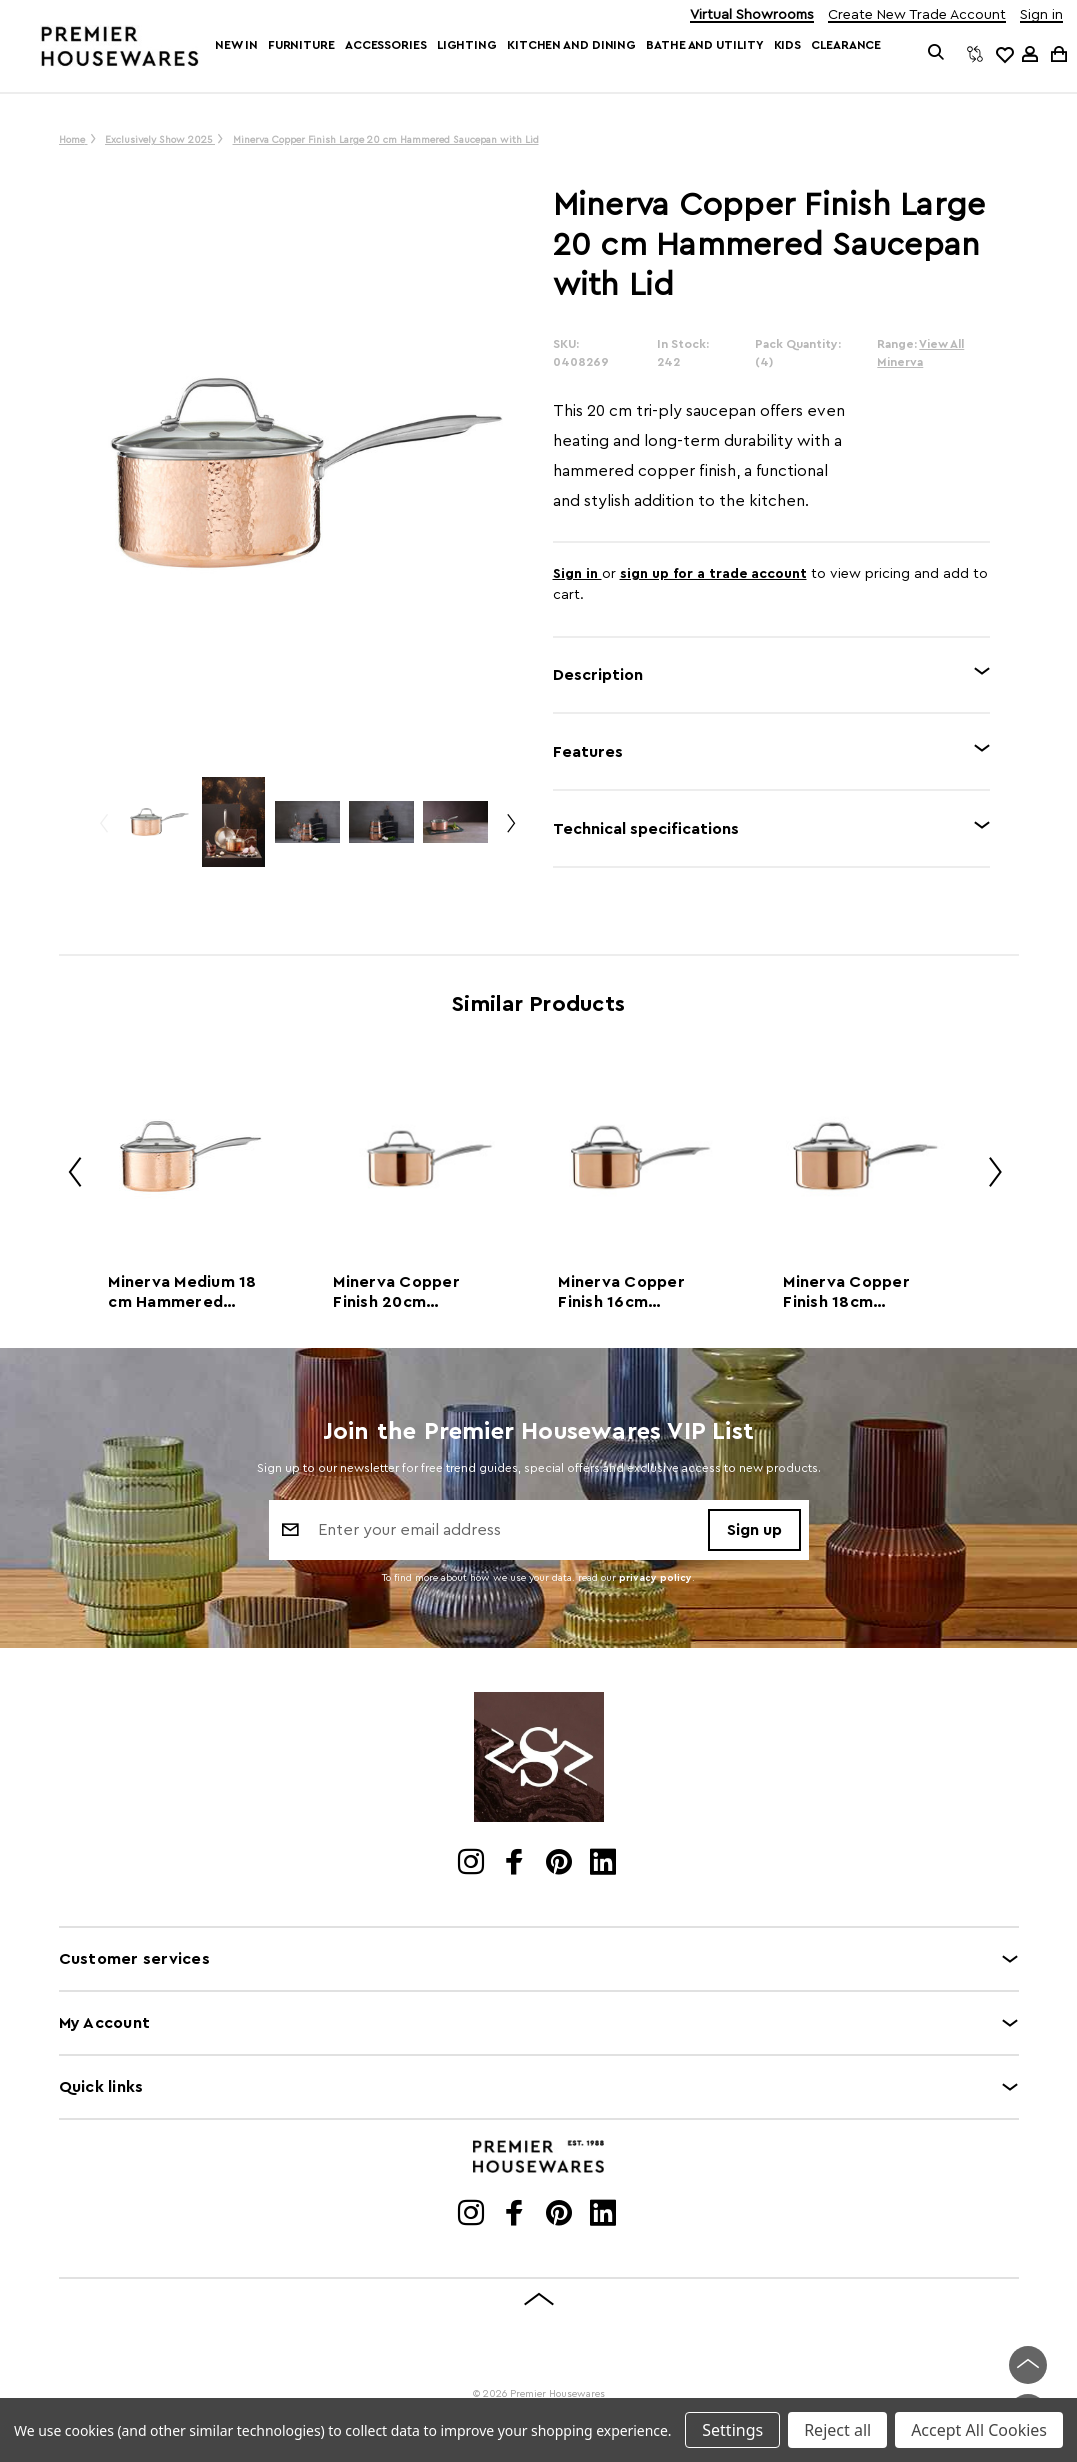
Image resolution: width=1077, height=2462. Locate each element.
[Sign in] (1030, 54)
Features (588, 752)
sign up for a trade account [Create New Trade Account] (713, 574)
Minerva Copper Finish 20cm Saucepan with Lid (405, 1293)
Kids (788, 45)
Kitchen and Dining (571, 45)
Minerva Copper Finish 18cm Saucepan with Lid (855, 1293)
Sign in (1041, 15)
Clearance (846, 45)
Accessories (386, 45)
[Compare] (975, 54)
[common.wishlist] (1004, 54)
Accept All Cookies (979, 2430)
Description (598, 675)
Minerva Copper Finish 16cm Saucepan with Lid (630, 1293)
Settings (732, 2430)
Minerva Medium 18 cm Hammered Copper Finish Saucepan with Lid (182, 1293)
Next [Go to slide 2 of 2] (510, 831)
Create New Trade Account (917, 15)
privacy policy (655, 1578)
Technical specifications (646, 829)
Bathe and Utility (704, 45)
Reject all (837, 2430)
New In (236, 45)
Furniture (301, 45)
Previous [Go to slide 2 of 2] (103, 831)
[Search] (936, 54)
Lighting (467, 45)
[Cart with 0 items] (1057, 53)
